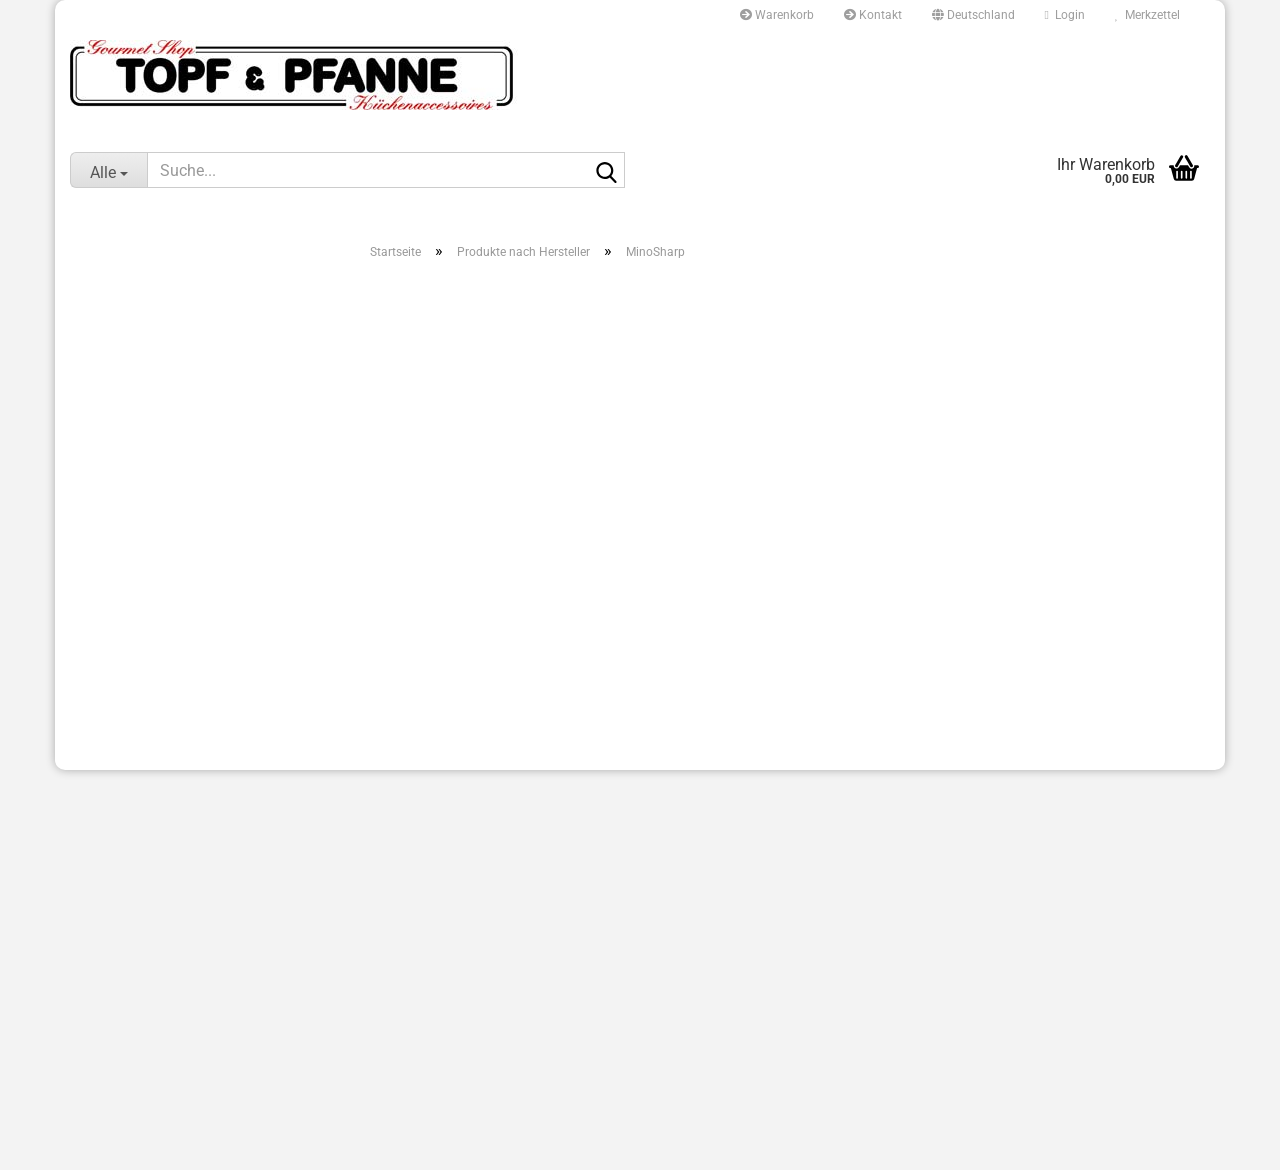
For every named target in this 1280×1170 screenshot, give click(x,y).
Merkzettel (1147, 15)
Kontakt (873, 15)
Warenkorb (777, 15)
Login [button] (1065, 15)
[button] (973, 15)
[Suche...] (108, 170)
